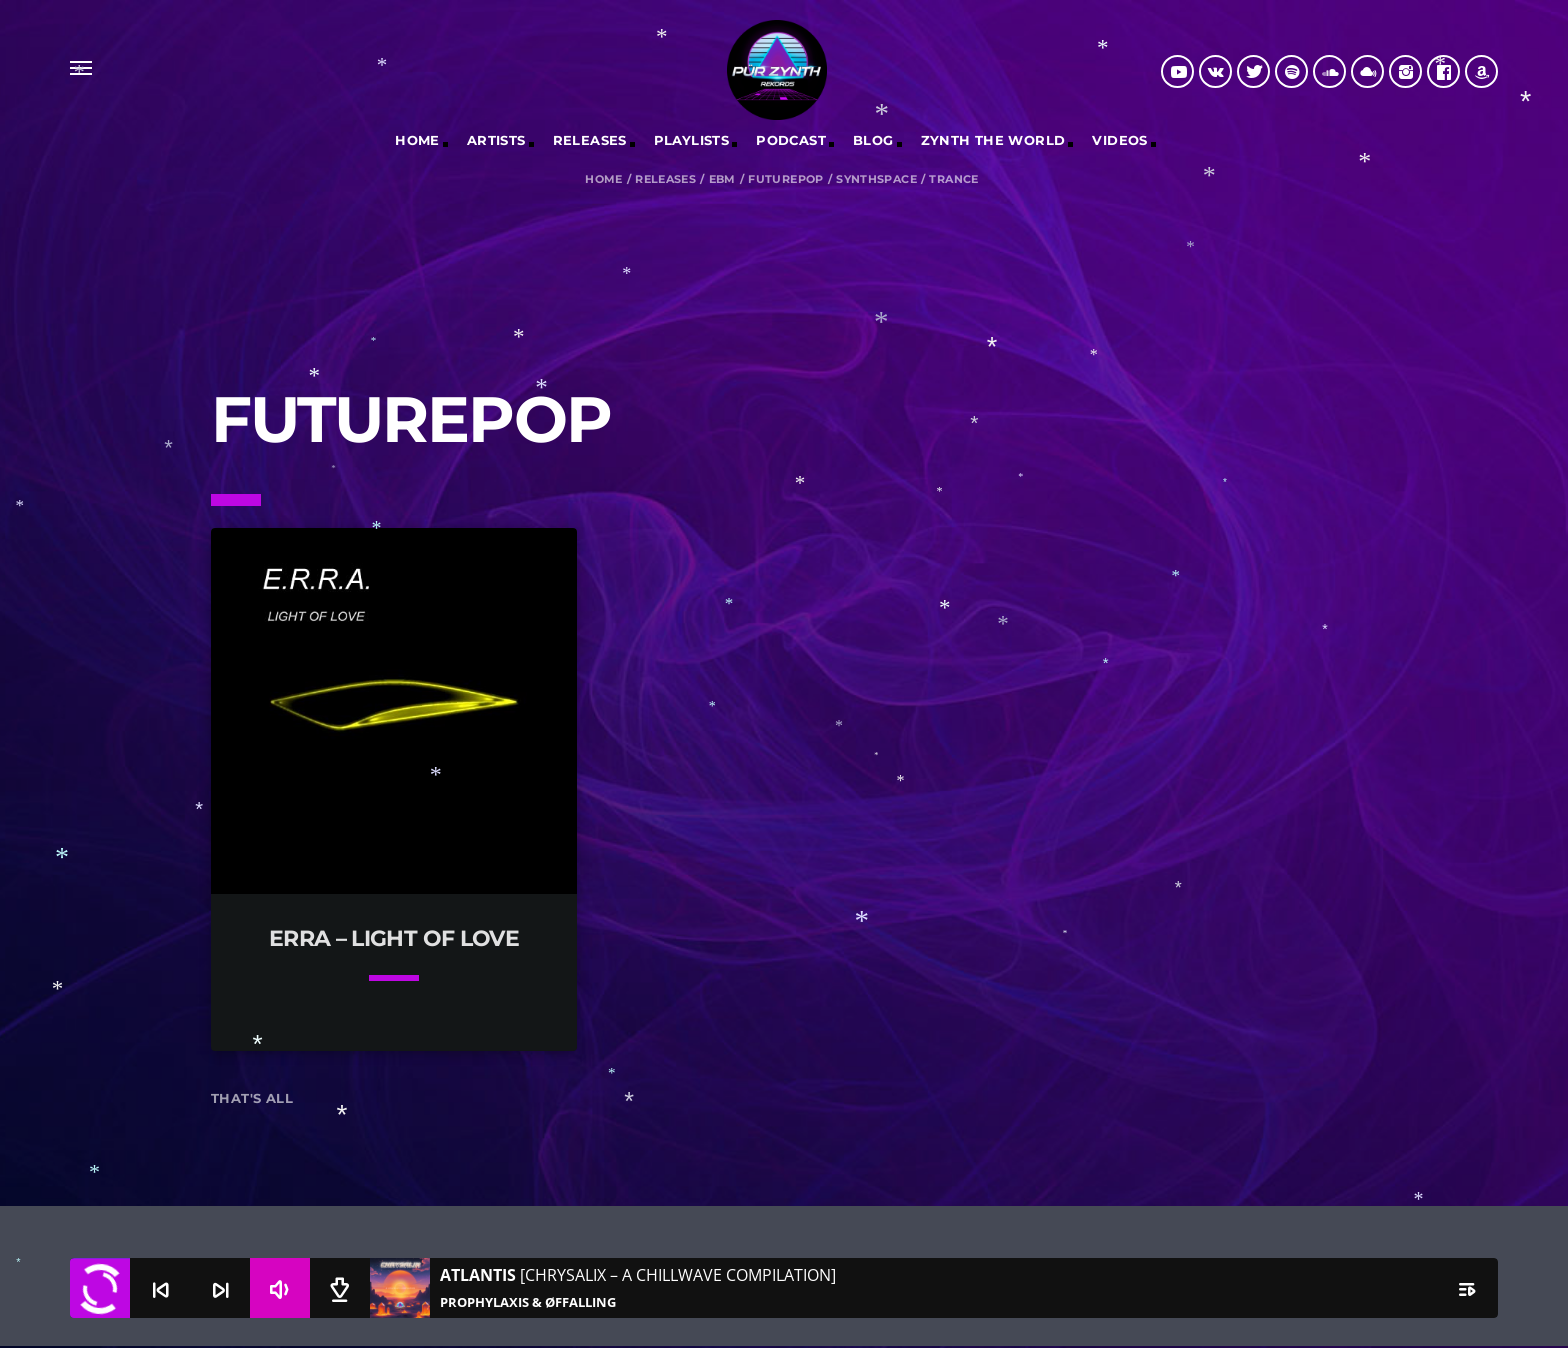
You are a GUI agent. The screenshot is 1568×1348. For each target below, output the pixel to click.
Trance (953, 179)
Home (417, 140)
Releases (665, 179)
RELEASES (590, 140)
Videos (1119, 140)
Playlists (692, 140)
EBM (722, 179)
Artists (496, 140)
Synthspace (876, 179)
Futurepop (786, 179)
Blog (873, 140)
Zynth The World (993, 140)
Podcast (791, 140)
